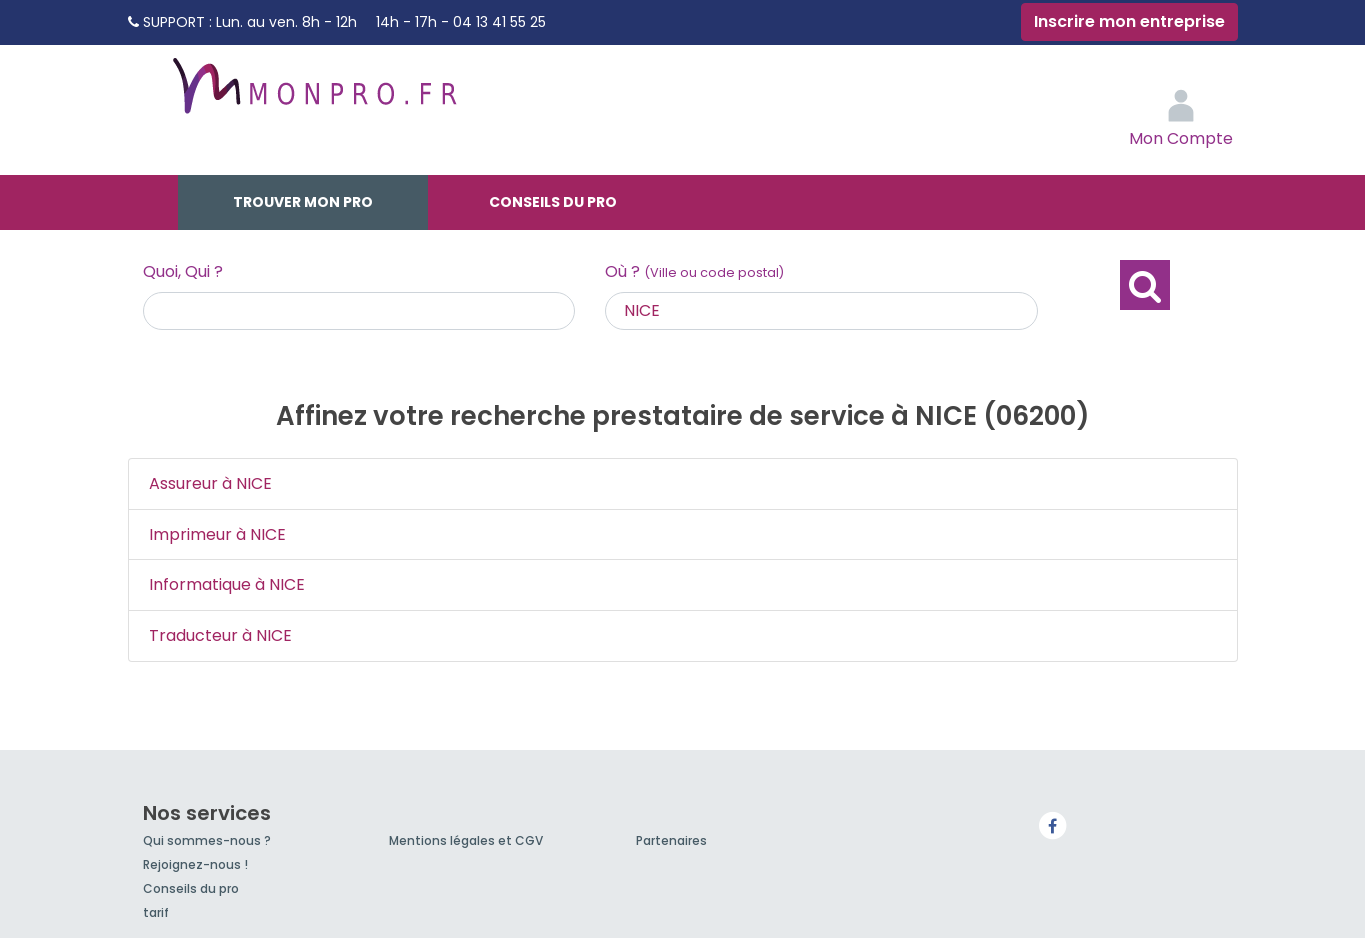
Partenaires (671, 840)
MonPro (313, 95)
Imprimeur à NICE (217, 534)
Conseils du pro (553, 202)
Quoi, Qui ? (183, 271)
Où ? (694, 271)
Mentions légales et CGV (466, 840)
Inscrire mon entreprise (1129, 21)
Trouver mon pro (303, 202)
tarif (156, 912)
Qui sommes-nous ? (207, 840)
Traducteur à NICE (220, 635)
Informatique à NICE (227, 584)
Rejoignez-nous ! (195, 864)
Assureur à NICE (210, 483)
